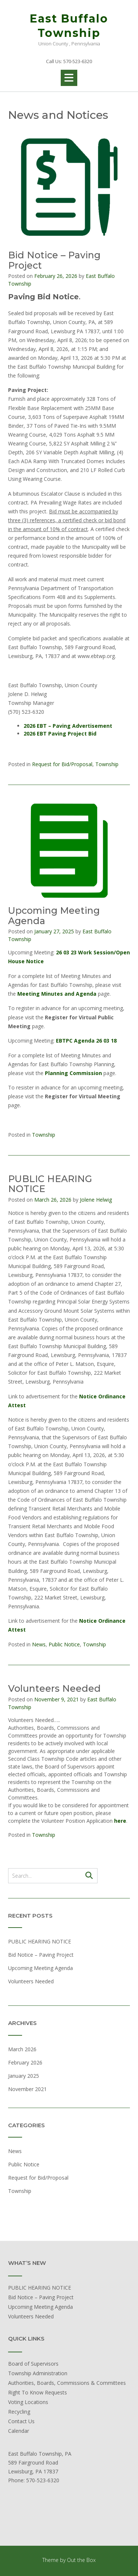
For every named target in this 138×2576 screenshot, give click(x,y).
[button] (69, 78)
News (39, 1644)
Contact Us (21, 2421)
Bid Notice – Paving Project (54, 260)
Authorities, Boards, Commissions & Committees (67, 2382)
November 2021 (27, 2089)
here (120, 1820)
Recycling (19, 2411)
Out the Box (81, 2559)
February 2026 (25, 2062)
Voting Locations (28, 2401)
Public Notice (64, 1644)
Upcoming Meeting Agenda (54, 915)
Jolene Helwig (96, 1199)
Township (106, 764)
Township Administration (37, 2373)
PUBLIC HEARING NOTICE (50, 1184)
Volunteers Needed (54, 1688)
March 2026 (22, 2049)
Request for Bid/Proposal (62, 764)
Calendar (18, 2430)
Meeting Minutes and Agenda (56, 993)
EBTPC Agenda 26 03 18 (86, 1040)
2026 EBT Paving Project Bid (60, 733)
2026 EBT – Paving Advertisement (68, 725)
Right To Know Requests (37, 2392)
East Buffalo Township (69, 26)
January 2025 (23, 2075)
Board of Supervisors (33, 2363)
